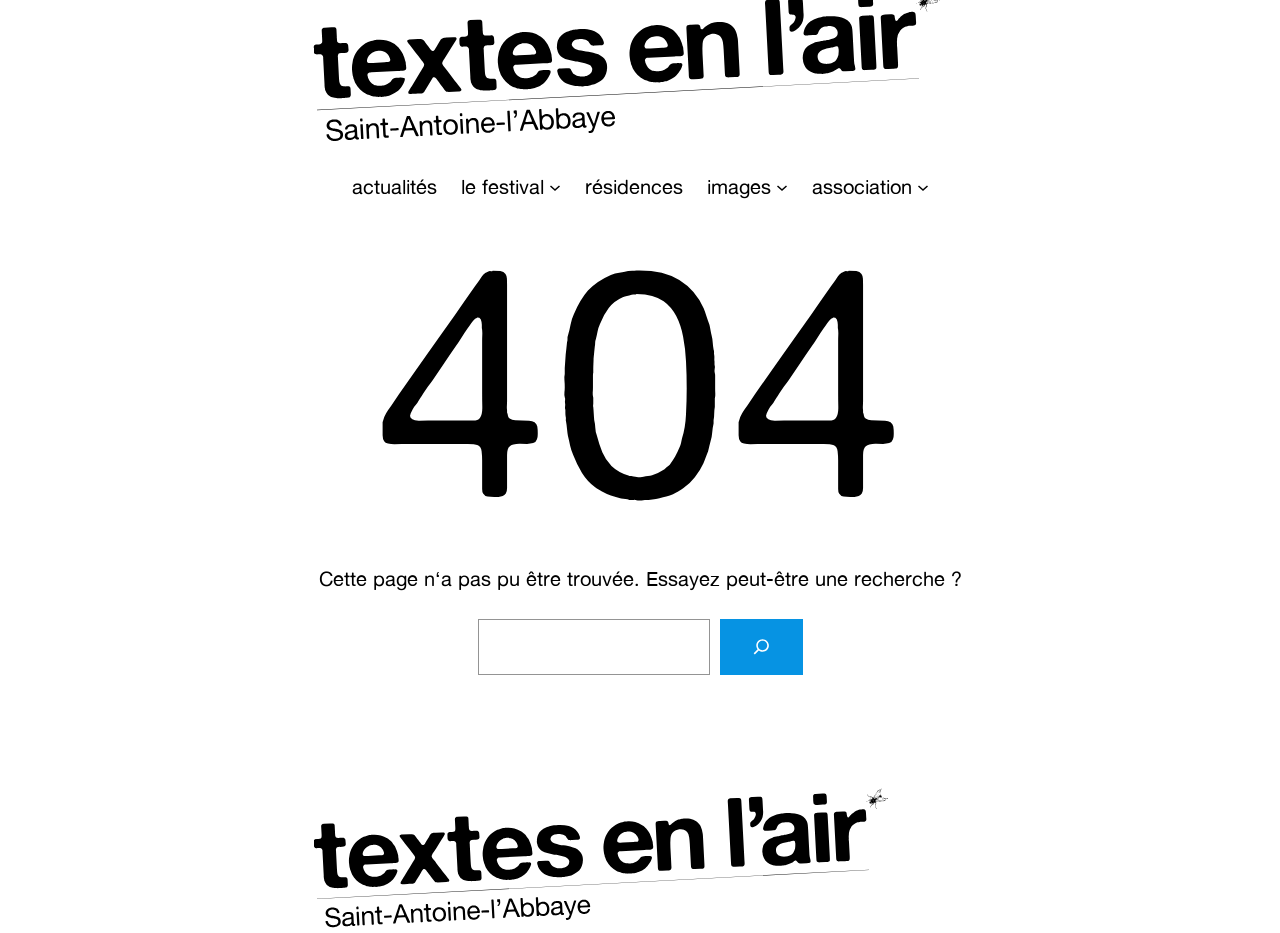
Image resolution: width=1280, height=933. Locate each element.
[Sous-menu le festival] (555, 187)
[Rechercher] (761, 647)
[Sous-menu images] (782, 187)
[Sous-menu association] (923, 187)
